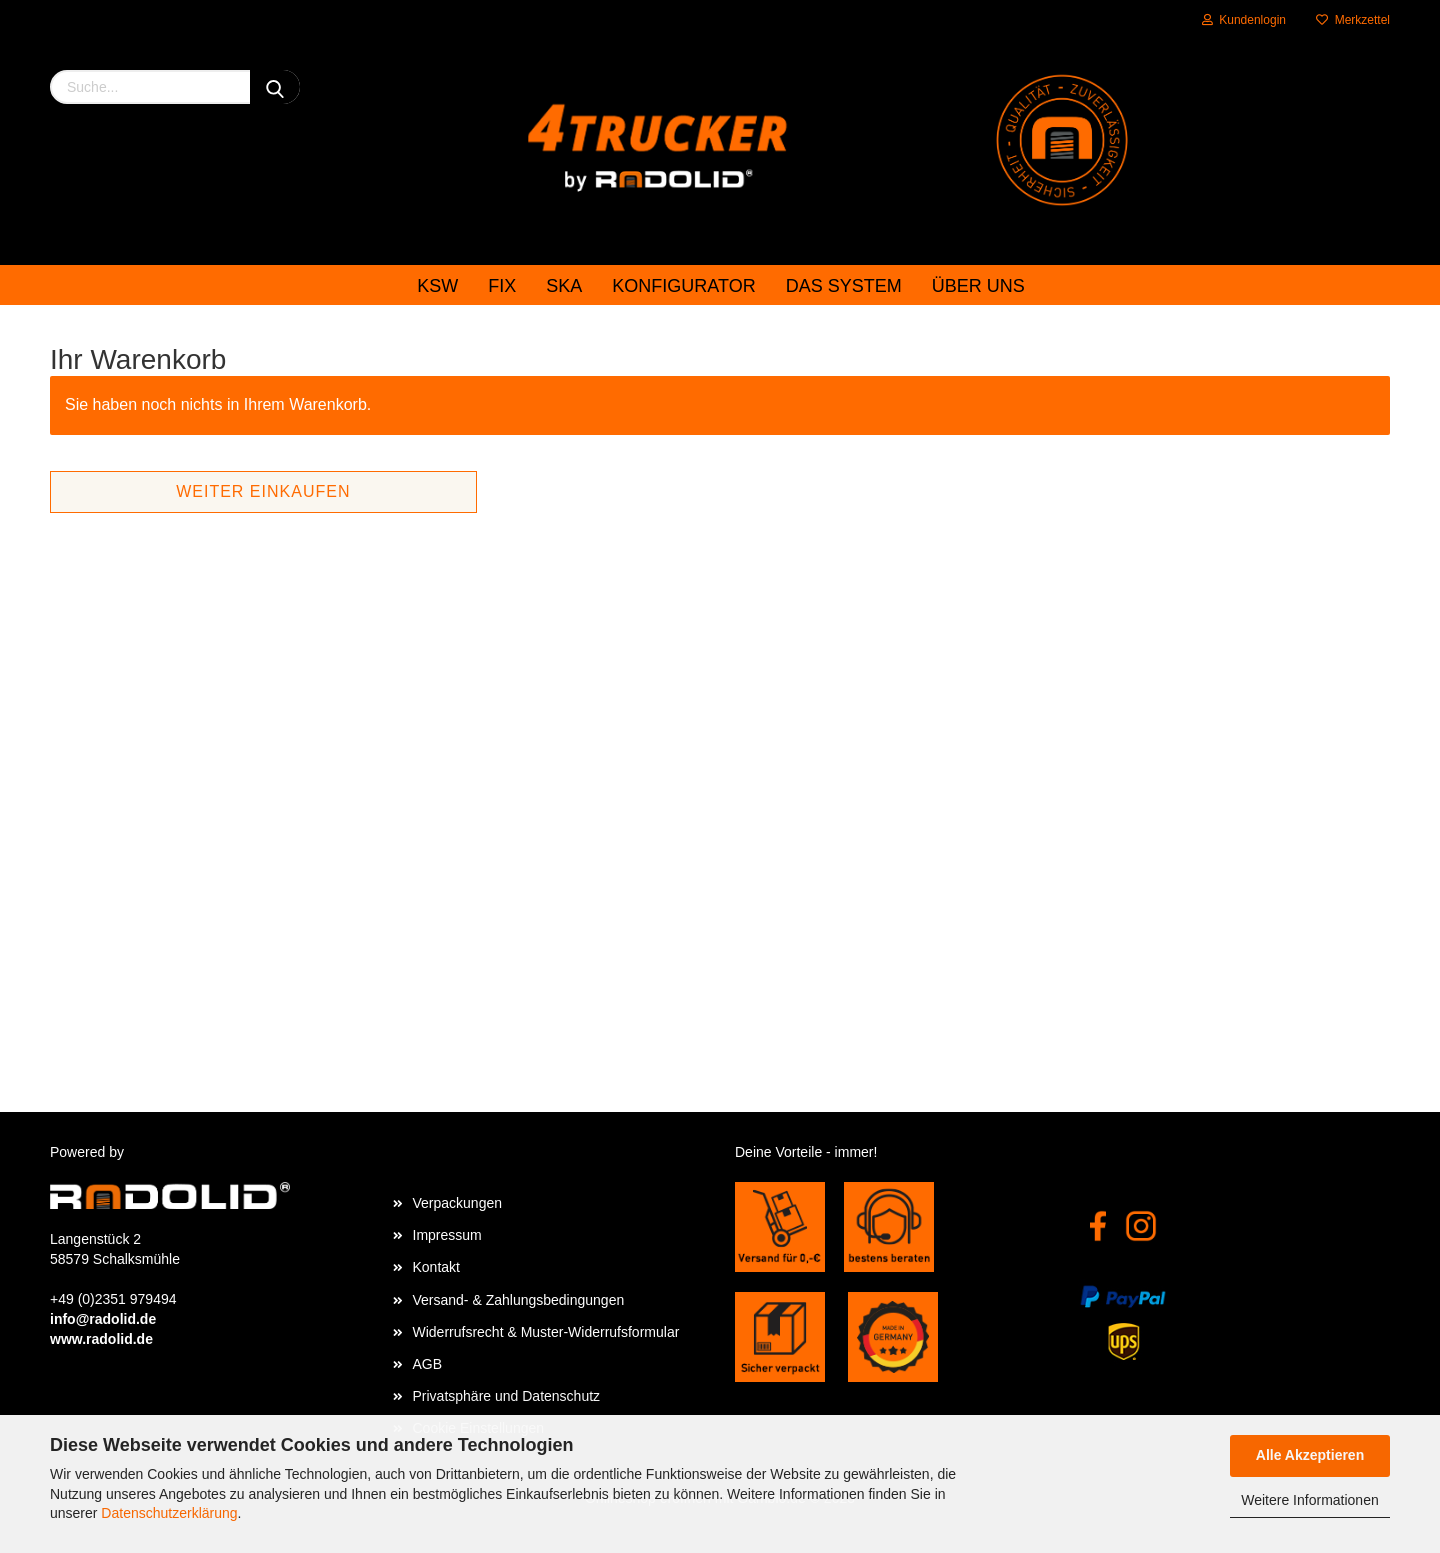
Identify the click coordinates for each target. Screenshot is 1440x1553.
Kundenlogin (1244, 20)
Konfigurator (683, 286)
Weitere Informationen (1309, 1500)
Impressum (447, 1235)
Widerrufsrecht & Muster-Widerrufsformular (546, 1332)
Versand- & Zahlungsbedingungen (519, 1300)
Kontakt (436, 1267)
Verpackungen (458, 1203)
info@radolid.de (103, 1319)
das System (844, 286)
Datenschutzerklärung (169, 1513)
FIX (502, 286)
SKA (564, 286)
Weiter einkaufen (263, 491)
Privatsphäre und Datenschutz (507, 1396)
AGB (428, 1364)
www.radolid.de (101, 1339)
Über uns (978, 286)
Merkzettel (1353, 20)
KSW (437, 286)
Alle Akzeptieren (1310, 1455)
